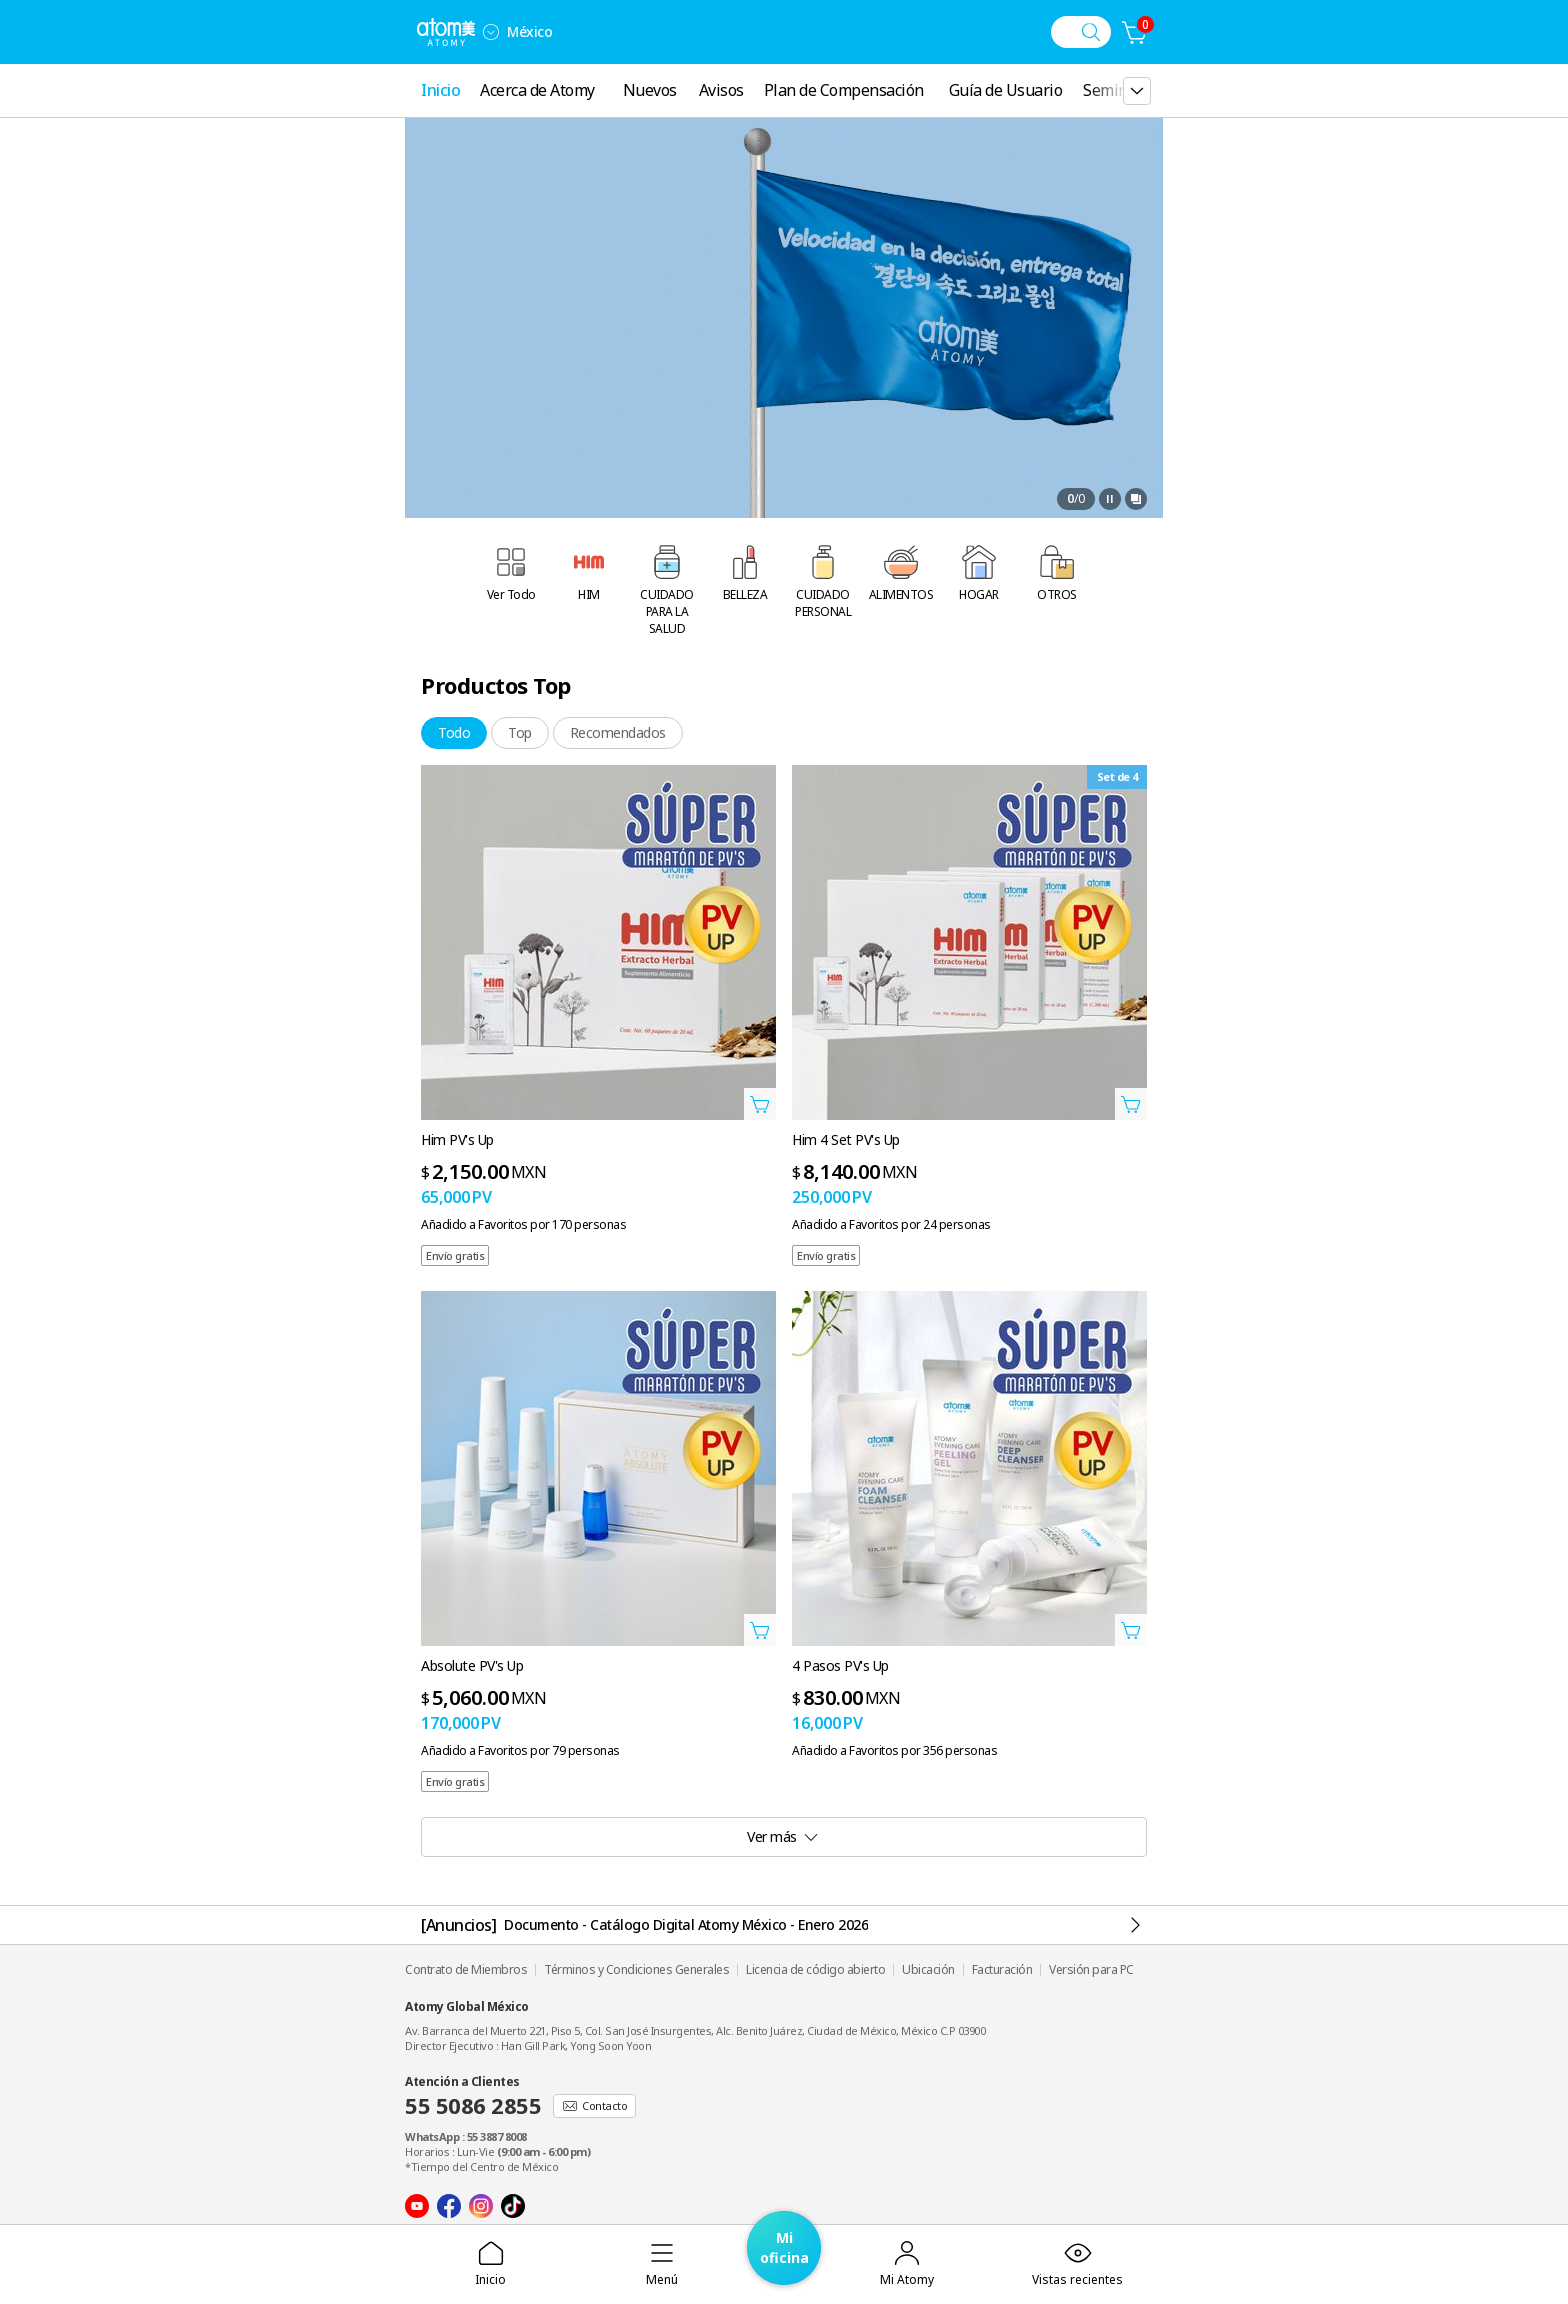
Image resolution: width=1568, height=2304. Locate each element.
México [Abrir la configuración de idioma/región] (529, 31)
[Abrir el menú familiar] (491, 32)
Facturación (1002, 1969)
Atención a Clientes (473, 2097)
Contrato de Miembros (466, 1969)
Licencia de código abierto (815, 1969)
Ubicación (928, 1969)
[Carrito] (1135, 32)
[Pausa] (1110, 499)
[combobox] (491, 32)
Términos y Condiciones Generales (636, 1969)
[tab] (454, 733)
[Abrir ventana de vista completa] (1136, 499)
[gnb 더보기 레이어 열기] (1137, 91)
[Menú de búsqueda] (1081, 32)
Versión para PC (1091, 1969)
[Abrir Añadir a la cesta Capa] (760, 1104)
